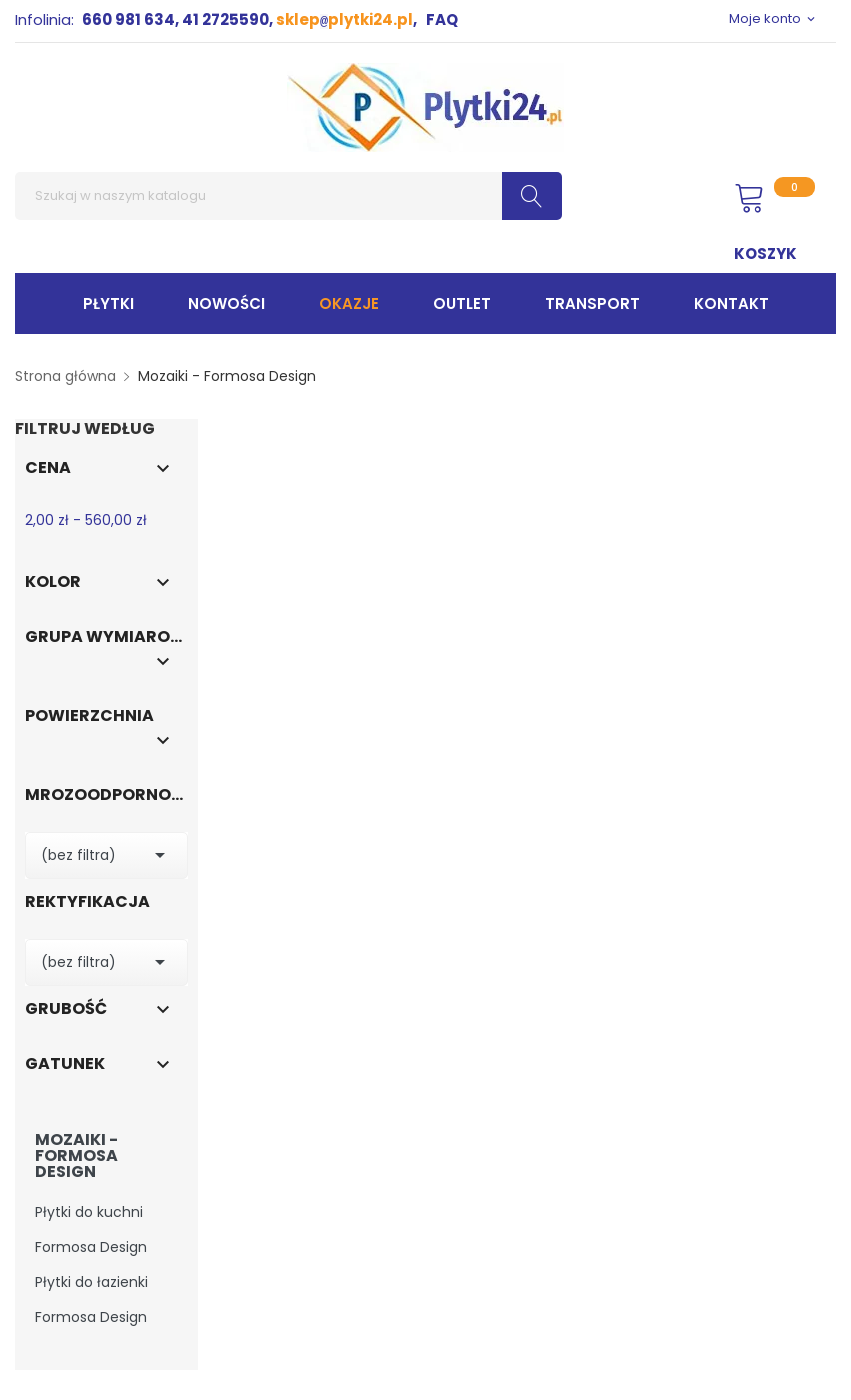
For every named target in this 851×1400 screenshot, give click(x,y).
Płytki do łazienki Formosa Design (91, 1299)
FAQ (442, 19)
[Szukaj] (288, 196)
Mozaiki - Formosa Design (76, 1156)
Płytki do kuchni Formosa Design (91, 1229)
